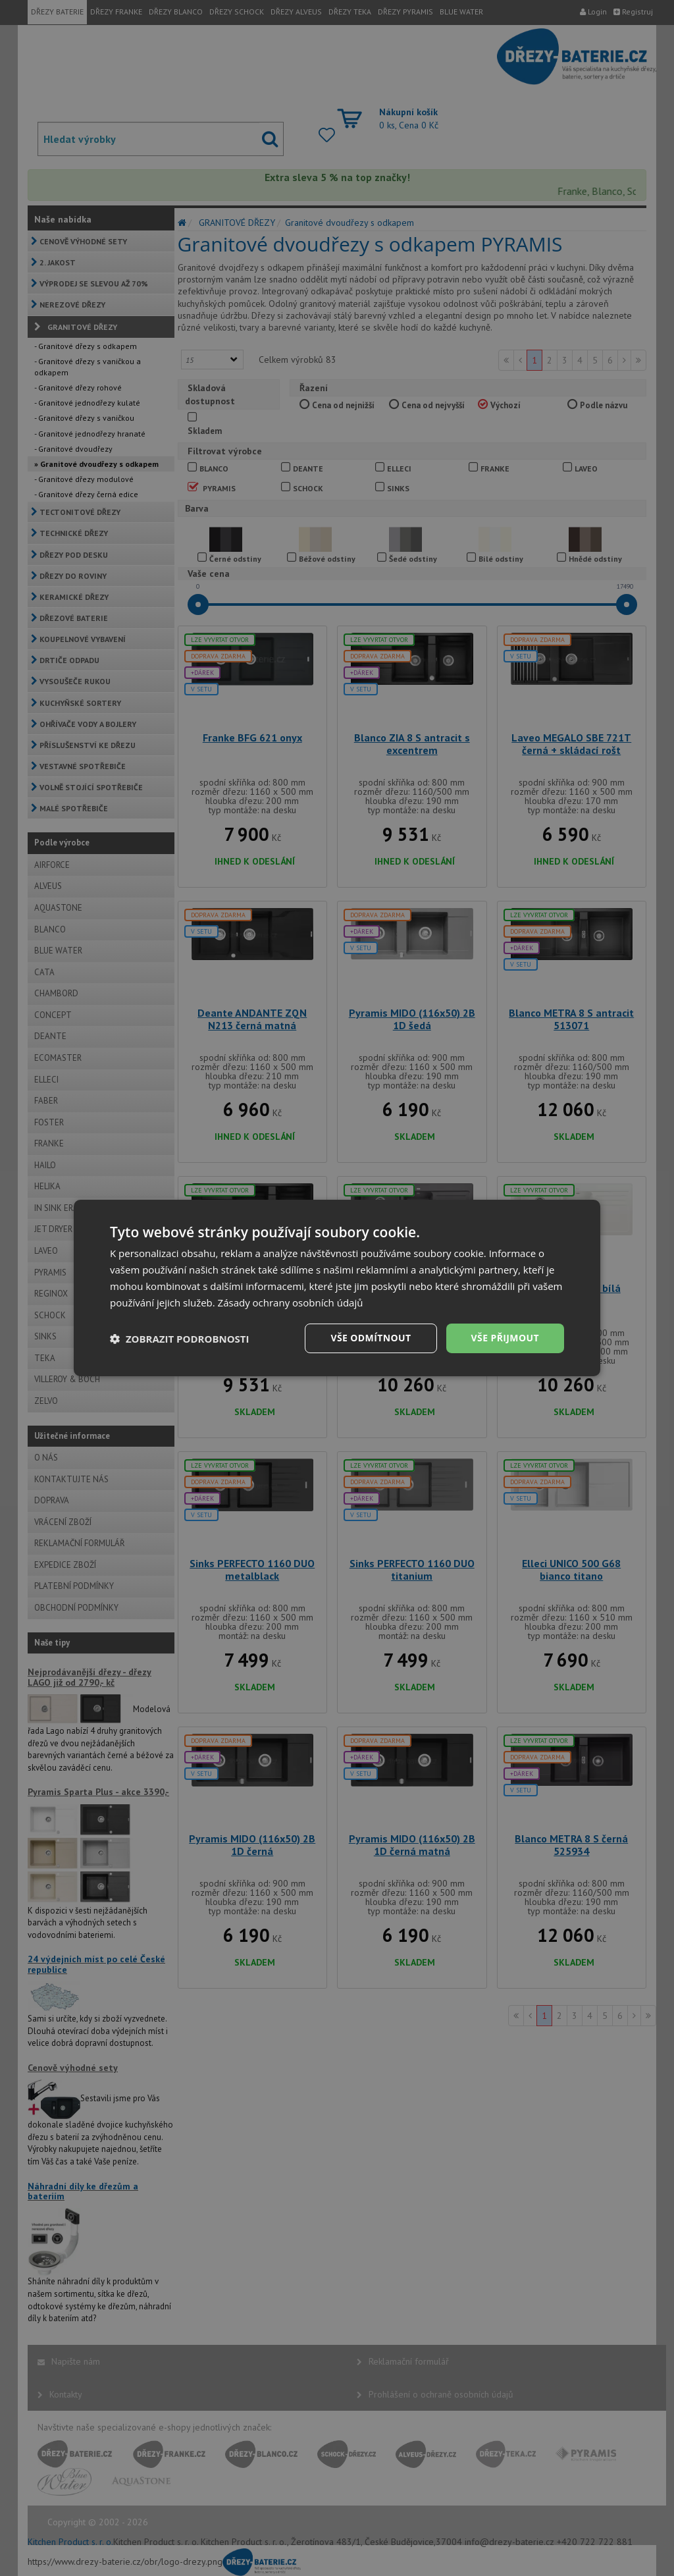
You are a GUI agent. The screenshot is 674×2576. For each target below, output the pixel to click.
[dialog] (337, 1288)
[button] (179, 1338)
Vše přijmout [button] (505, 1337)
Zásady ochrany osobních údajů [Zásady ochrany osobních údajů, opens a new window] (290, 1302)
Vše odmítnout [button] (370, 1337)
